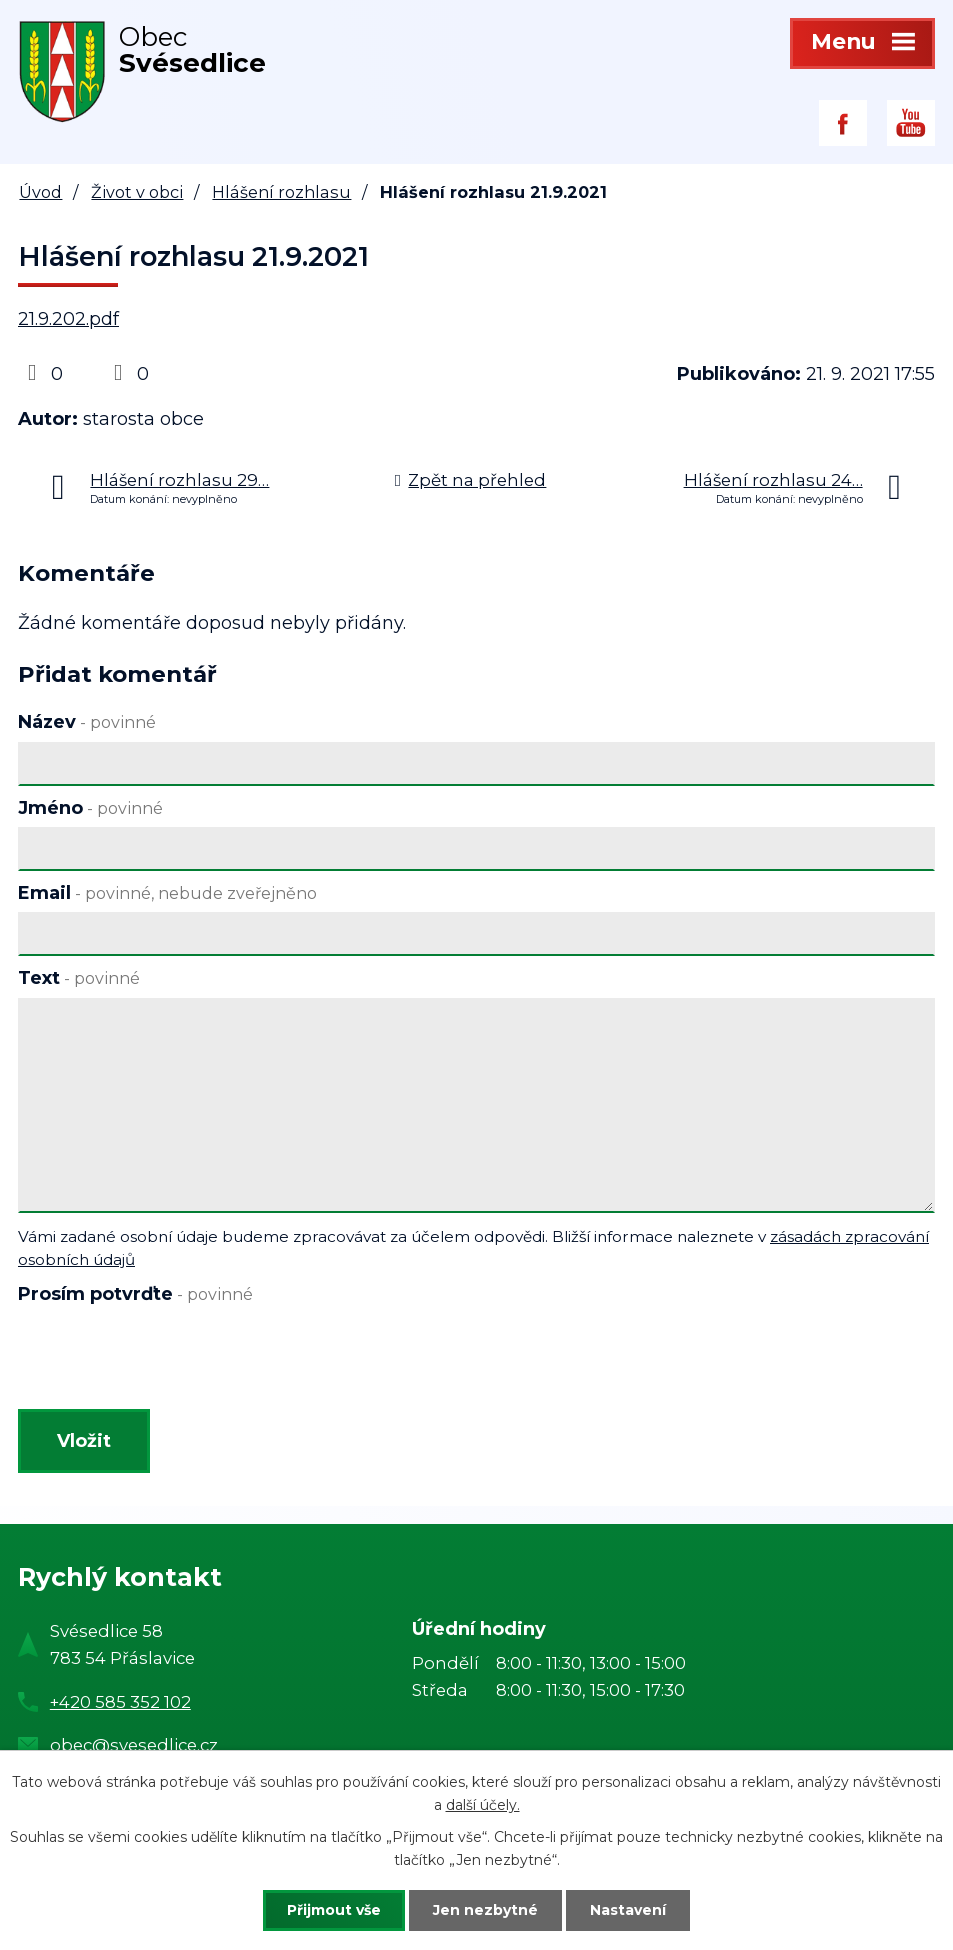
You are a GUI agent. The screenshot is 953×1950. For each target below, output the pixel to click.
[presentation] (165, 1361)
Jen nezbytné (485, 1910)
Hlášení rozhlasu (281, 192)
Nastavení (628, 1910)
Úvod (40, 192)
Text (79, 978)
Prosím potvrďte (135, 1294)
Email (167, 893)
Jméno (90, 808)
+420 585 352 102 (120, 1702)
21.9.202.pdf (68, 319)
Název (87, 722)
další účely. (483, 1805)
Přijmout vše (334, 1910)
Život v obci (137, 192)
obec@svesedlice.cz (134, 1745)
